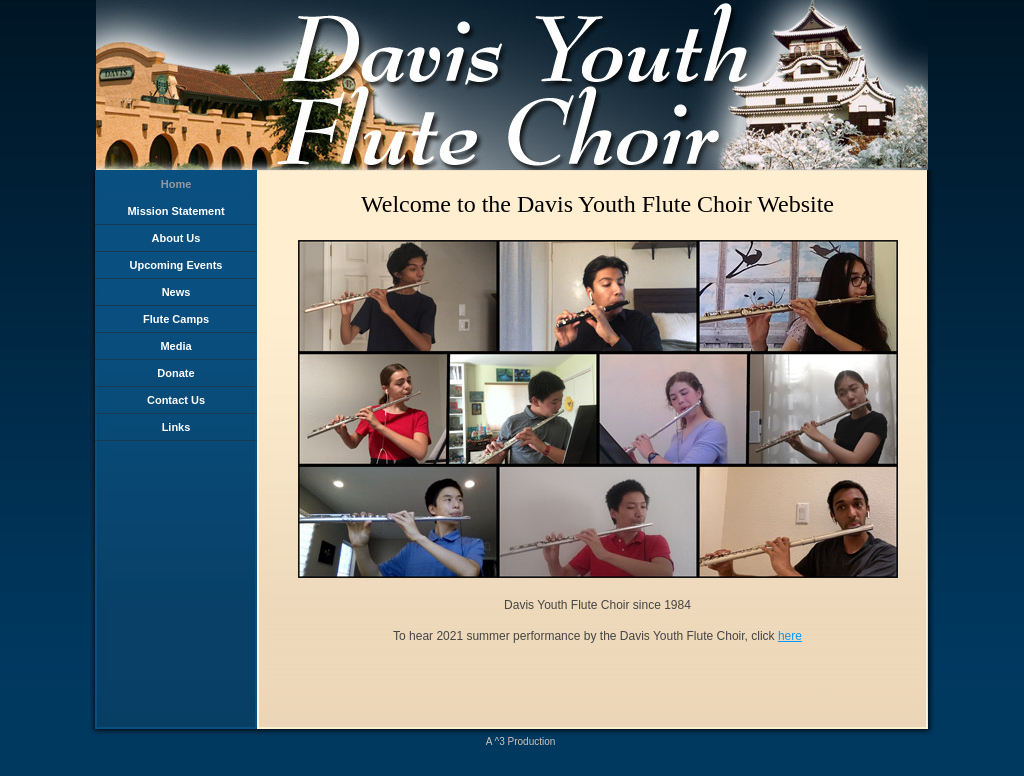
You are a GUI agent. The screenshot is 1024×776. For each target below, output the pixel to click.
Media (175, 346)
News (176, 292)
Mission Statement (175, 211)
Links (176, 427)
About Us (176, 238)
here (790, 636)
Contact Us (176, 400)
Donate (175, 373)
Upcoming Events (176, 265)
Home (176, 184)
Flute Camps (176, 319)
